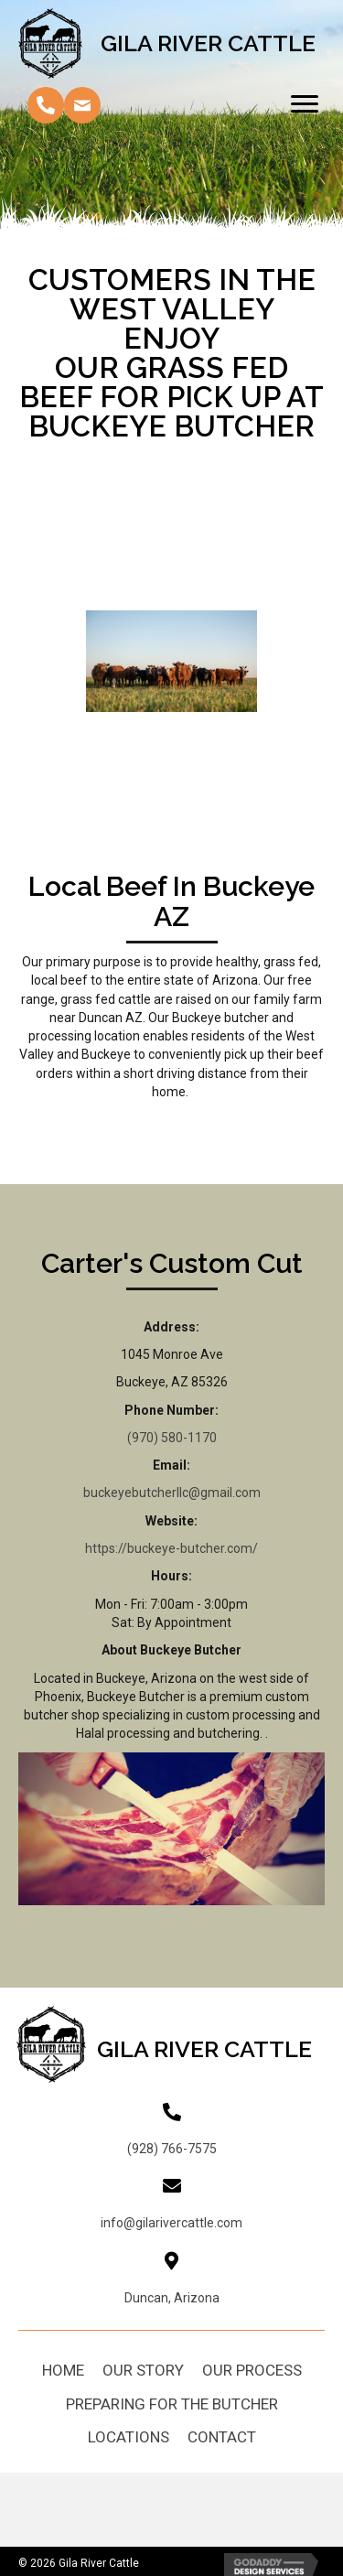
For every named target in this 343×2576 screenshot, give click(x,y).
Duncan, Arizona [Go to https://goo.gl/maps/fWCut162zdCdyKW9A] (172, 2297)
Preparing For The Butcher (172, 2404)
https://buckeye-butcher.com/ (171, 1548)
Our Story (143, 2370)
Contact (222, 2437)
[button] (45, 105)
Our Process (252, 2370)
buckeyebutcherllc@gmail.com (172, 1492)
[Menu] (305, 104)
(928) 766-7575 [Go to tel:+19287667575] (172, 2148)
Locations (128, 2437)
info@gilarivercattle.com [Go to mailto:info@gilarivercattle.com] (171, 2222)
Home (63, 2370)
